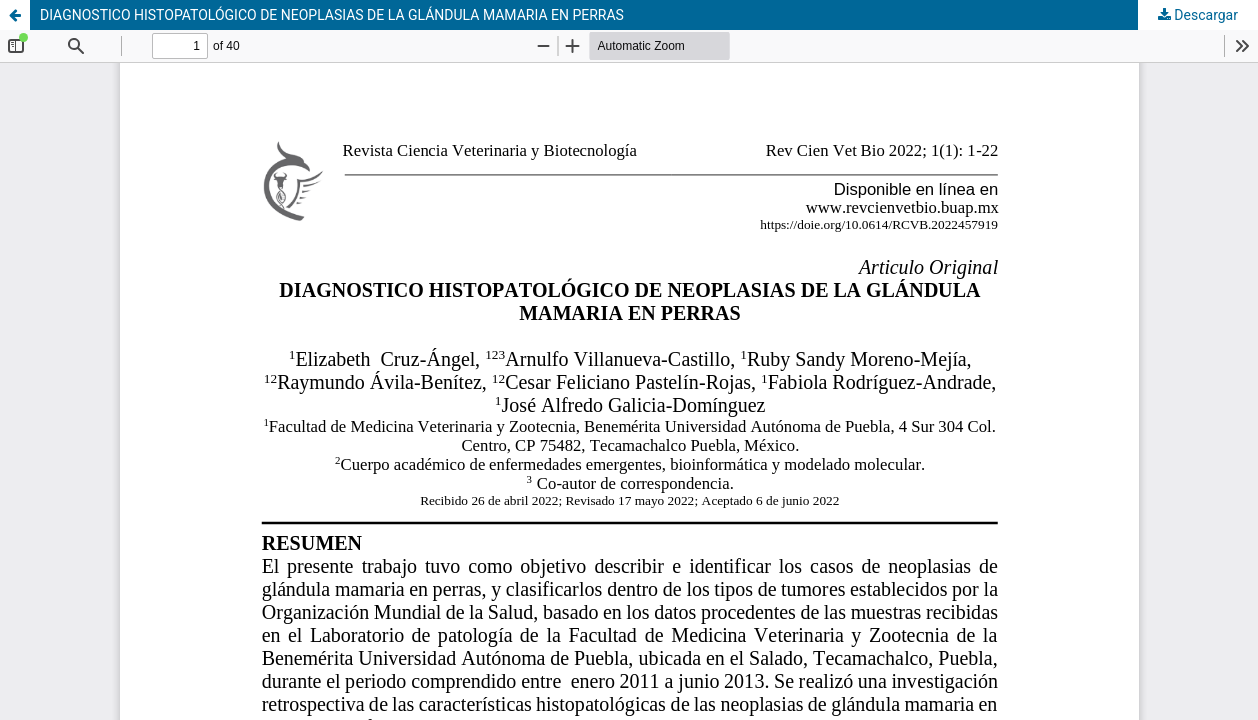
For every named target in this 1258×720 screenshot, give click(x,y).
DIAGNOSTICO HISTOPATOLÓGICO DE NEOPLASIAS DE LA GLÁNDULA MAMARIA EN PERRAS (332, 15)
